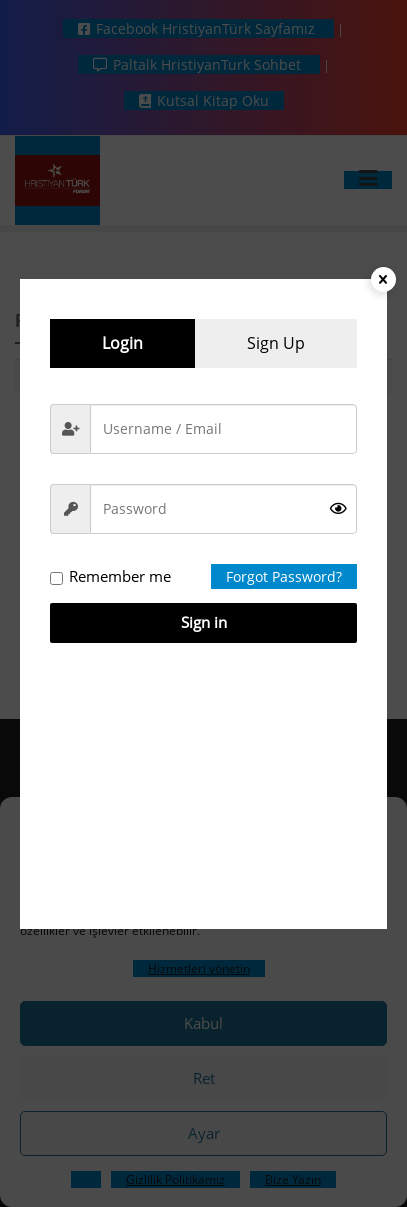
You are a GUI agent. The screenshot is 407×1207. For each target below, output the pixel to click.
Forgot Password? (284, 576)
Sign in (204, 622)
